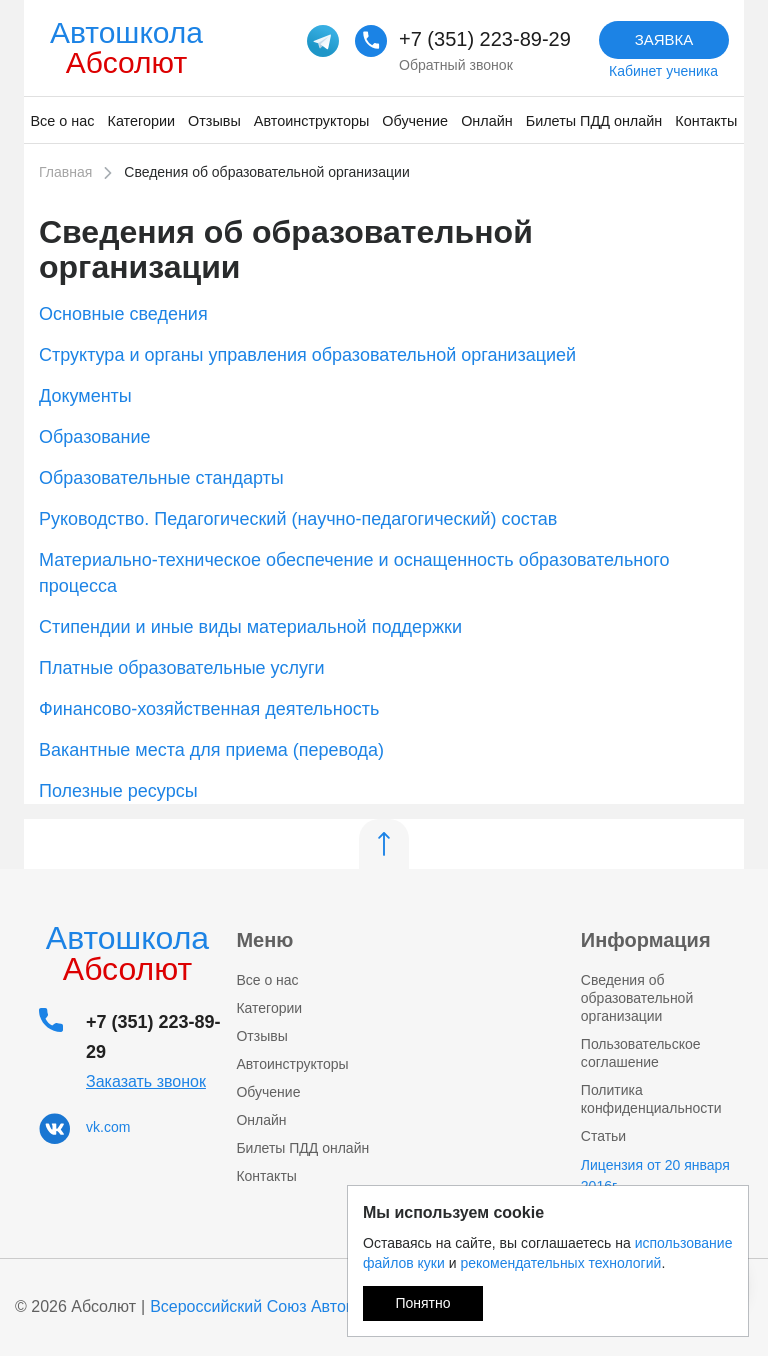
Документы (85, 396)
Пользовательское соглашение (641, 1053)
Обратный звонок (456, 65)
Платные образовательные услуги (182, 668)
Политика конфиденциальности (651, 1099)
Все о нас (63, 121)
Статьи (603, 1136)
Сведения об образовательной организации (637, 998)
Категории (142, 121)
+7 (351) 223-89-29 (485, 39)
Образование (95, 437)
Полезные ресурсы (118, 791)
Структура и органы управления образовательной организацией (307, 355)
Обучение (415, 121)
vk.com (108, 1127)
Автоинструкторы (311, 121)
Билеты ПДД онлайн (594, 121)
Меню (264, 940)
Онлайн (487, 121)
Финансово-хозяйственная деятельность (209, 709)
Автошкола (126, 47)
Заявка (664, 39)
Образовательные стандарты (161, 478)
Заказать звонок (146, 1081)
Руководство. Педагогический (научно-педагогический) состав (298, 519)
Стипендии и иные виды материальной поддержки (250, 627)
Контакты (706, 121)
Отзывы (214, 121)
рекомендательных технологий (560, 1263)
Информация (646, 940)
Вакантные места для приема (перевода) (211, 750)
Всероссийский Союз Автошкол (267, 1306)
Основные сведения (123, 314)
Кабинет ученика (663, 71)
